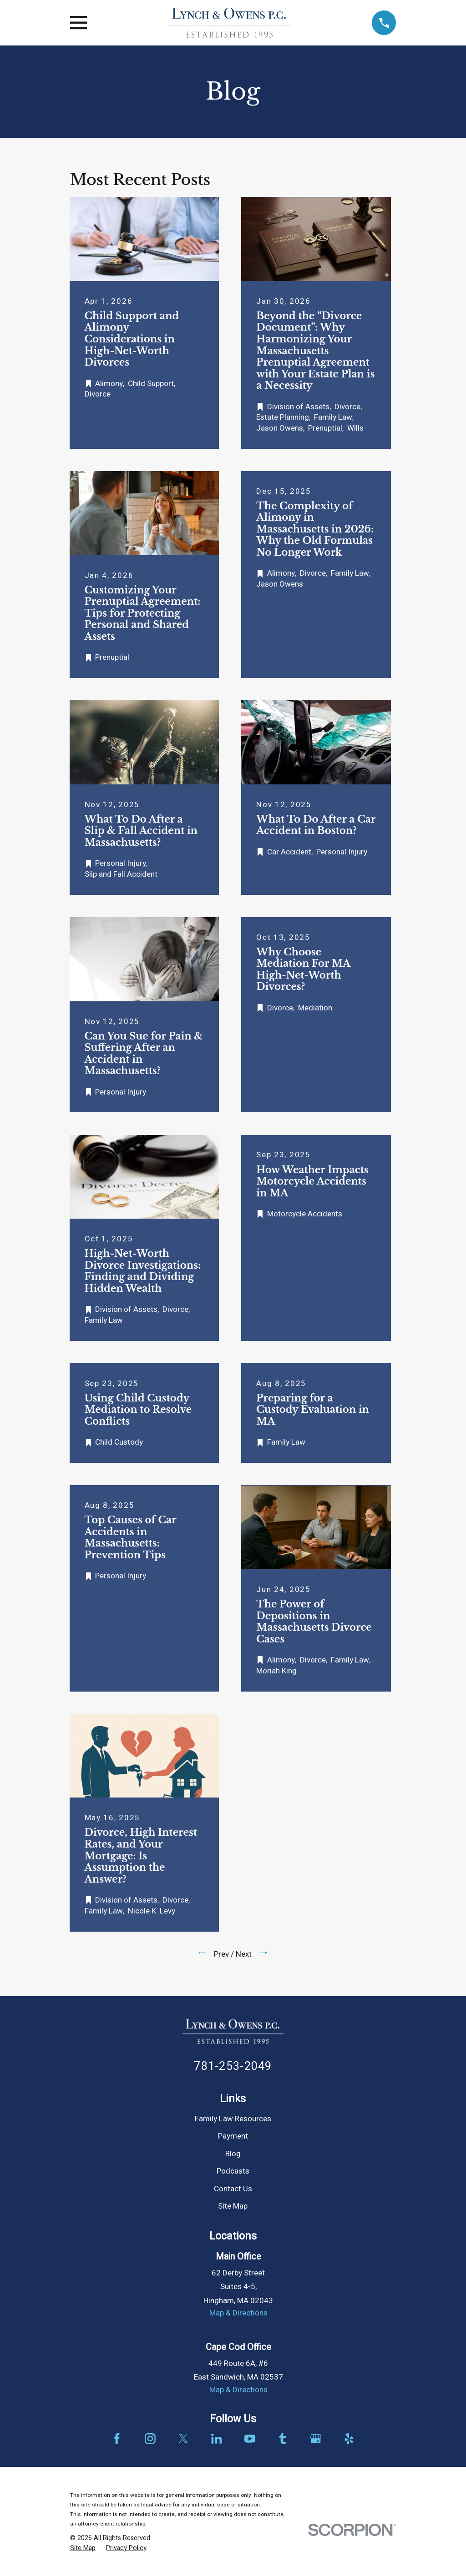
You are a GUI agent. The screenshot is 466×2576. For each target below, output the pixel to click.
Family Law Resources (233, 2118)
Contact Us (233, 2188)
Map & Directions (238, 2313)
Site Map (233, 2206)
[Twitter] (183, 2438)
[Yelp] (349, 2438)
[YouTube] (249, 2438)
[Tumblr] (282, 2438)
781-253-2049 (233, 2066)
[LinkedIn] (216, 2438)
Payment (233, 2136)
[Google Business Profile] (315, 2438)
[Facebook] (116, 2438)
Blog (233, 2153)
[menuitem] (83, 2548)
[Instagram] (150, 2438)
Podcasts (233, 2171)
